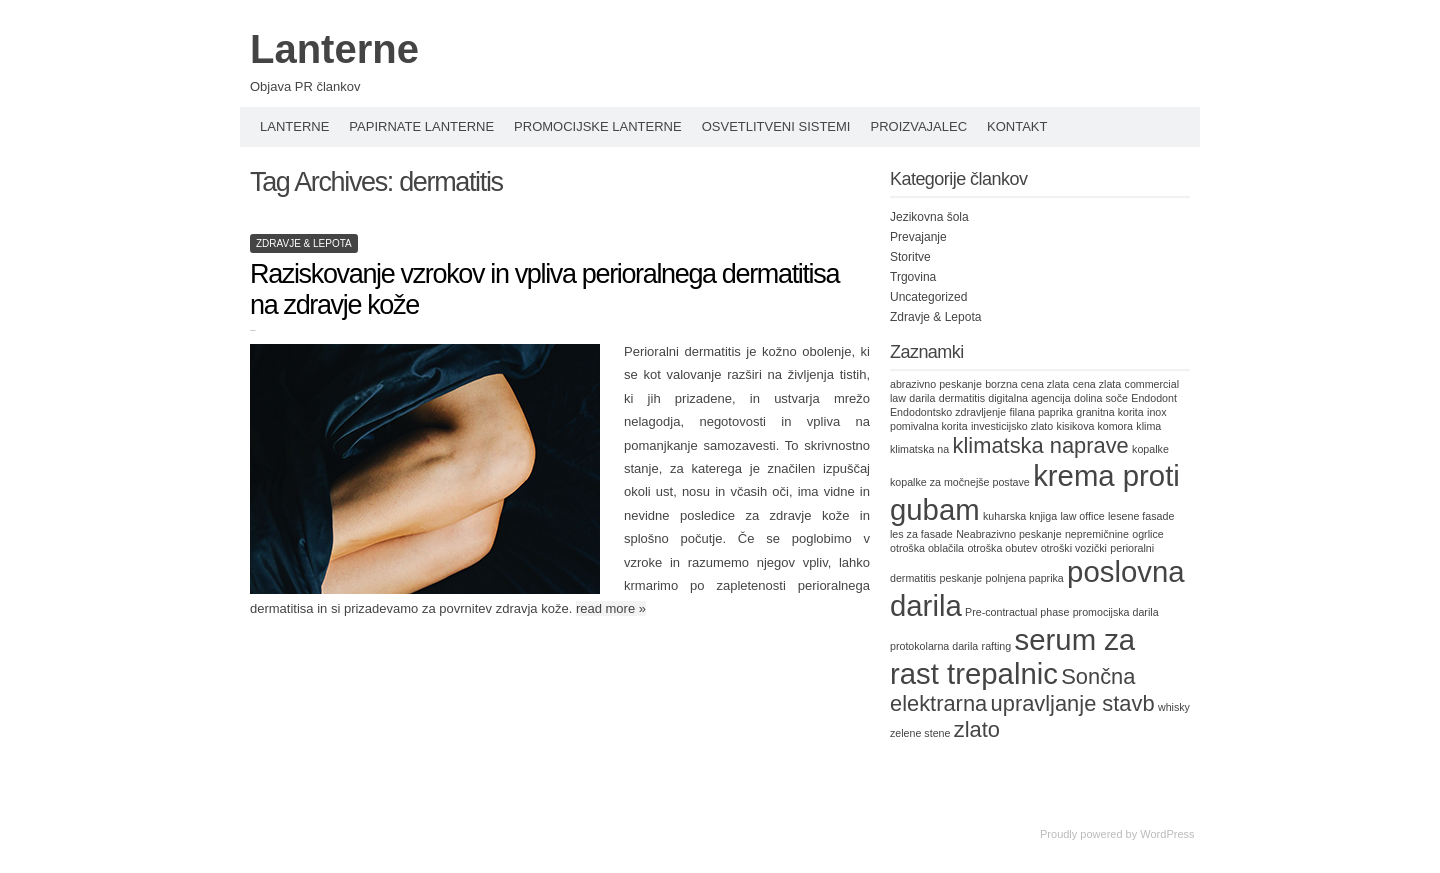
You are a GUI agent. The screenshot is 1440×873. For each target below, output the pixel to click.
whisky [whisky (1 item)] (1174, 707)
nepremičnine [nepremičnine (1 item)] (1097, 534)
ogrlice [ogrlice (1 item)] (1147, 534)
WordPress (1167, 834)
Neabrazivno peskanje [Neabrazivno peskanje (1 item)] (1008, 534)
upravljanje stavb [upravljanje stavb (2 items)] (1073, 703)
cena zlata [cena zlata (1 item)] (1097, 384)
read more (611, 608)
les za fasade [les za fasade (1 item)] (921, 534)
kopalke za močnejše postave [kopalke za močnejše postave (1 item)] (960, 482)
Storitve (910, 257)
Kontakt (1017, 126)
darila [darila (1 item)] (922, 398)
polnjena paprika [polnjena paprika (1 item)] (1025, 578)
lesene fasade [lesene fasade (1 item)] (1141, 516)
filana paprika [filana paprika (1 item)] (1040, 412)
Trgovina (913, 277)
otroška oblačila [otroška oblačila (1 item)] (927, 548)
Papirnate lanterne (421, 126)
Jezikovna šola (929, 217)
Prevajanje (918, 237)
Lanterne (334, 49)
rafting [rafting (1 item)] (997, 646)
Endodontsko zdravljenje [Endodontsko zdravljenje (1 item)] (948, 412)
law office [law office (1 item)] (1082, 516)
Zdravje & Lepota (304, 243)
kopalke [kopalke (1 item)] (1150, 449)
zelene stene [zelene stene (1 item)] (920, 733)
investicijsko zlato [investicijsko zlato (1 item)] (1012, 426)
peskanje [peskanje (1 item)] (961, 578)
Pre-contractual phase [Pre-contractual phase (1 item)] (1017, 612)
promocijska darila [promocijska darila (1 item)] (1116, 612)
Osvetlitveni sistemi (776, 126)
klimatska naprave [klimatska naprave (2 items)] (1041, 445)
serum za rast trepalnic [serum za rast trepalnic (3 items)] (1012, 656)
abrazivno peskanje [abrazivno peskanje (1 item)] (936, 384)
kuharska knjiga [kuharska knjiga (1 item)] (1020, 516)
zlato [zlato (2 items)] (977, 729)
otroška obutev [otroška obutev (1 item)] (1002, 548)
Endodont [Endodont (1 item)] (1154, 398)
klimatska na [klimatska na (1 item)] (919, 449)
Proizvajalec (918, 126)
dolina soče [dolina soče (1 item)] (1101, 398)
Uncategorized (928, 297)
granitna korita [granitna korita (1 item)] (1110, 412)
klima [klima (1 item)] (1148, 426)
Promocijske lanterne (598, 126)
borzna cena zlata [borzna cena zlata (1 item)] (1027, 384)
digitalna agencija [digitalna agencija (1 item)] (1029, 398)
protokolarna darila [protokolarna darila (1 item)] (934, 646)
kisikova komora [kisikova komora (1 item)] (1095, 426)
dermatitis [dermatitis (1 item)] (962, 398)
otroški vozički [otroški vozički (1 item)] (1074, 548)
